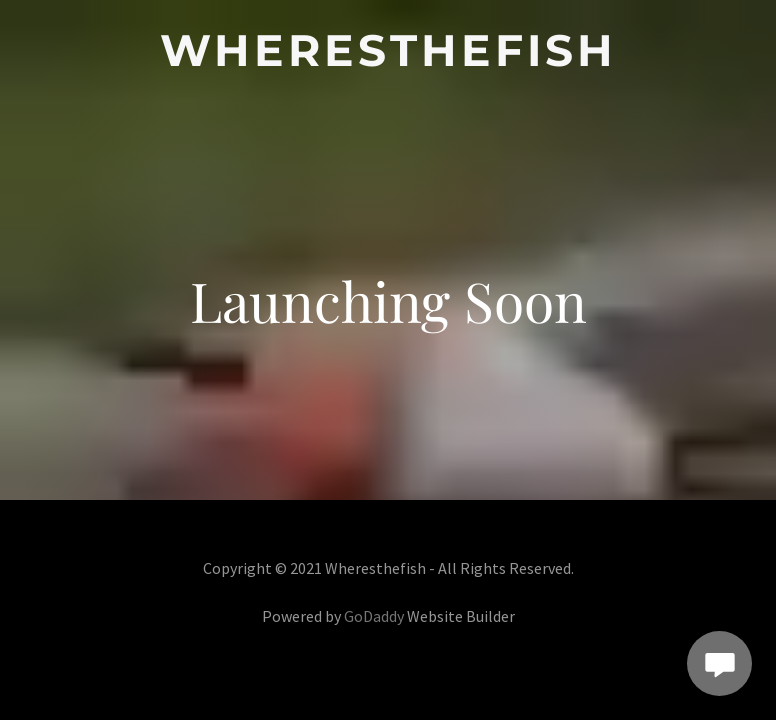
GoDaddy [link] (374, 616)
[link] (388, 59)
